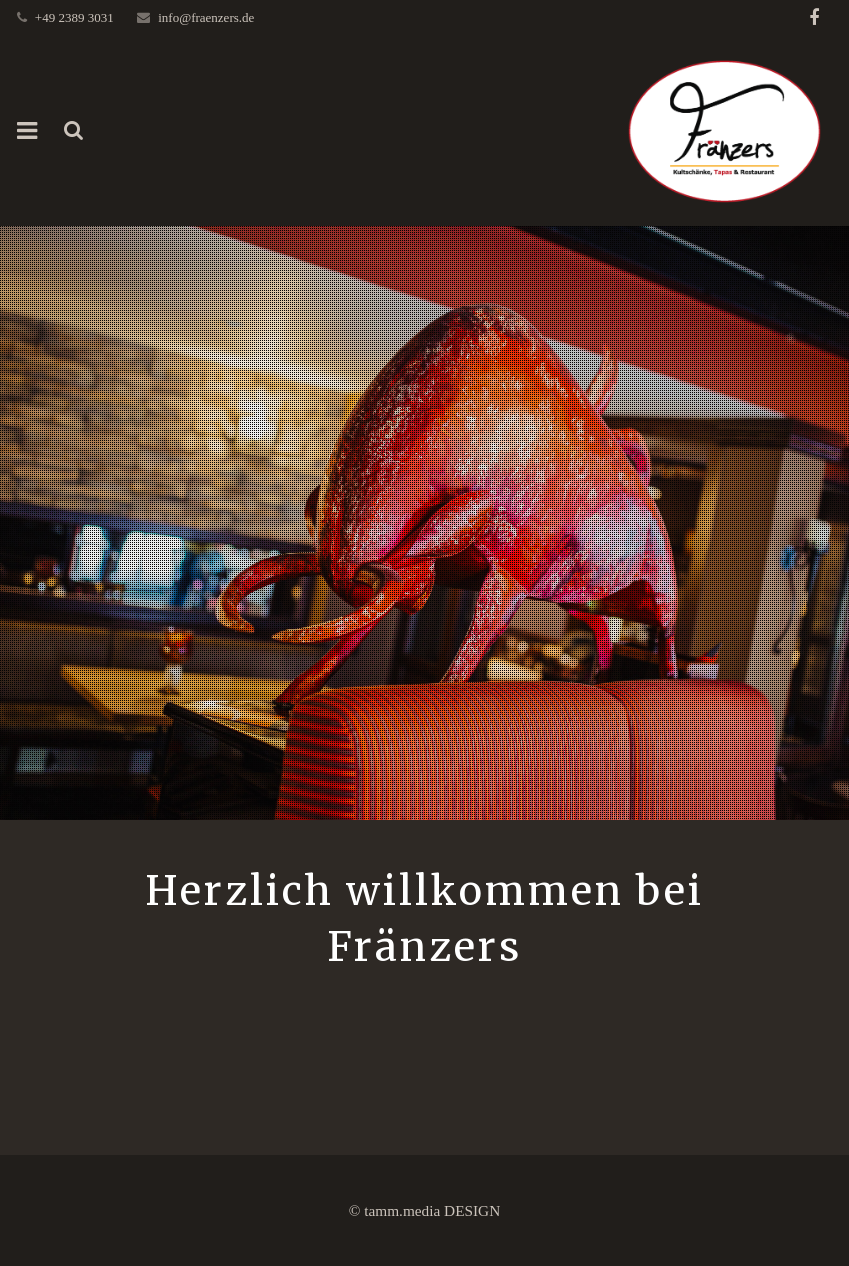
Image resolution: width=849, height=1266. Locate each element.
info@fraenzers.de (206, 17)
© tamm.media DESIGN (424, 1210)
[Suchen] (74, 131)
